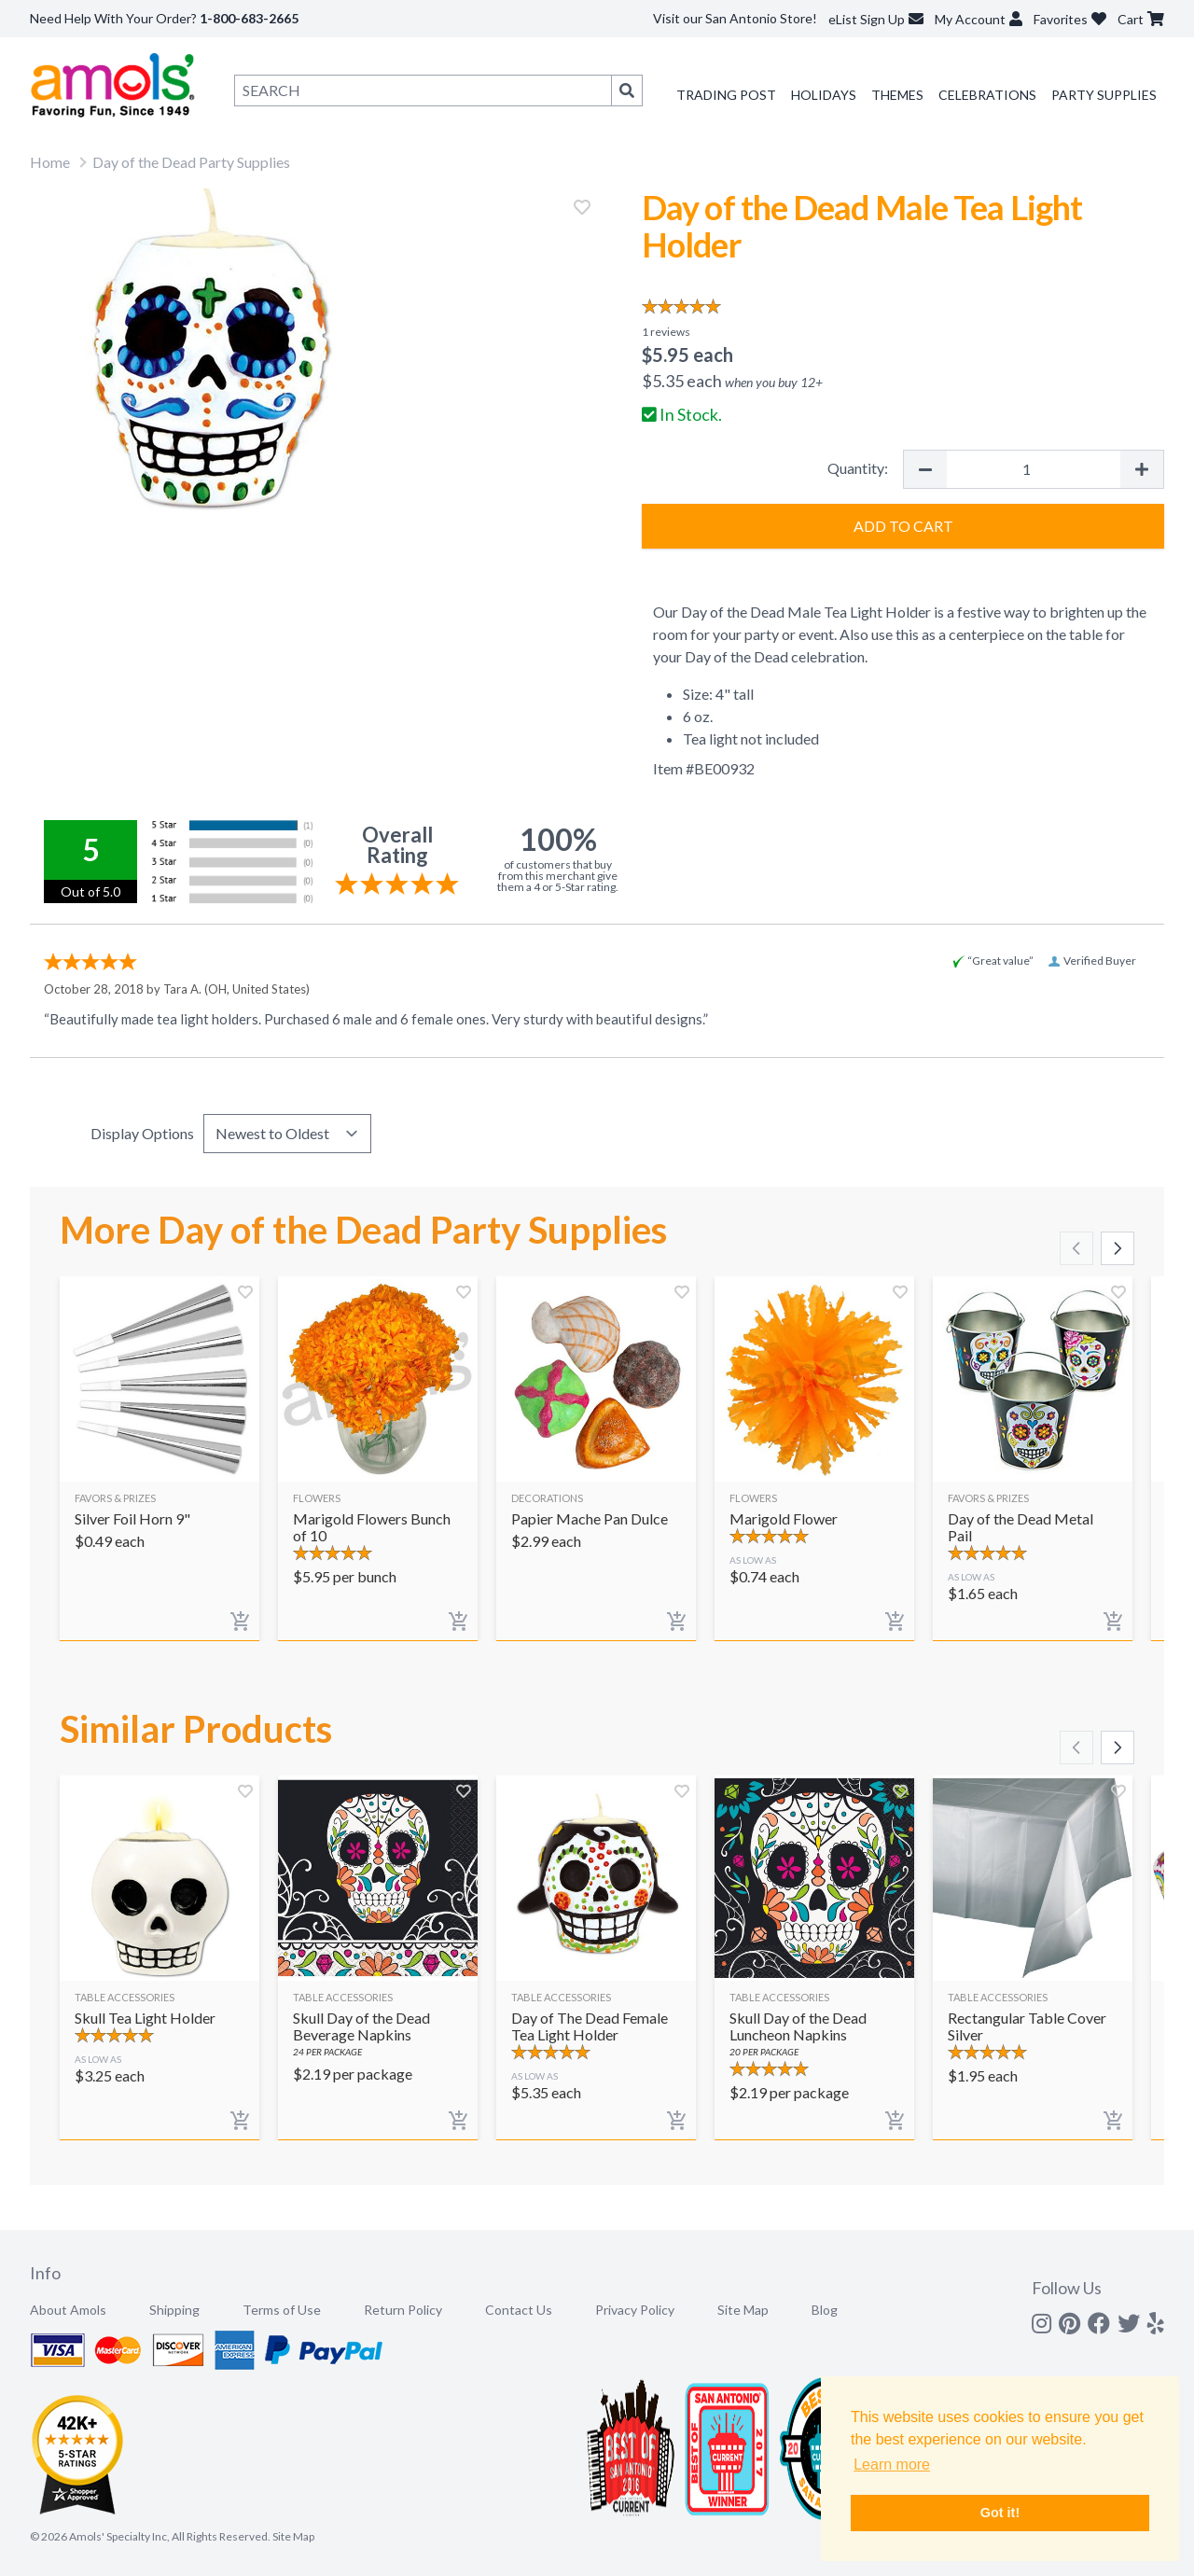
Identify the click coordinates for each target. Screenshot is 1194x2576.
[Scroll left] (1076, 1248)
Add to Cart (903, 526)
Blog (825, 2310)
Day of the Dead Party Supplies (191, 162)
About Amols (68, 2310)
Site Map (743, 2310)
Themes (897, 95)
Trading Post (726, 95)
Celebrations (987, 95)
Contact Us (518, 2310)
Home (50, 162)
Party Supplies (1104, 95)
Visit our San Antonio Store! (735, 18)
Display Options (142, 1133)
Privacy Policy (634, 2310)
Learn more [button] (892, 2464)
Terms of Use (282, 2310)
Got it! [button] (1000, 2512)
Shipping (174, 2310)
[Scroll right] (1117, 1248)
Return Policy (403, 2310)
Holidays (823, 95)
